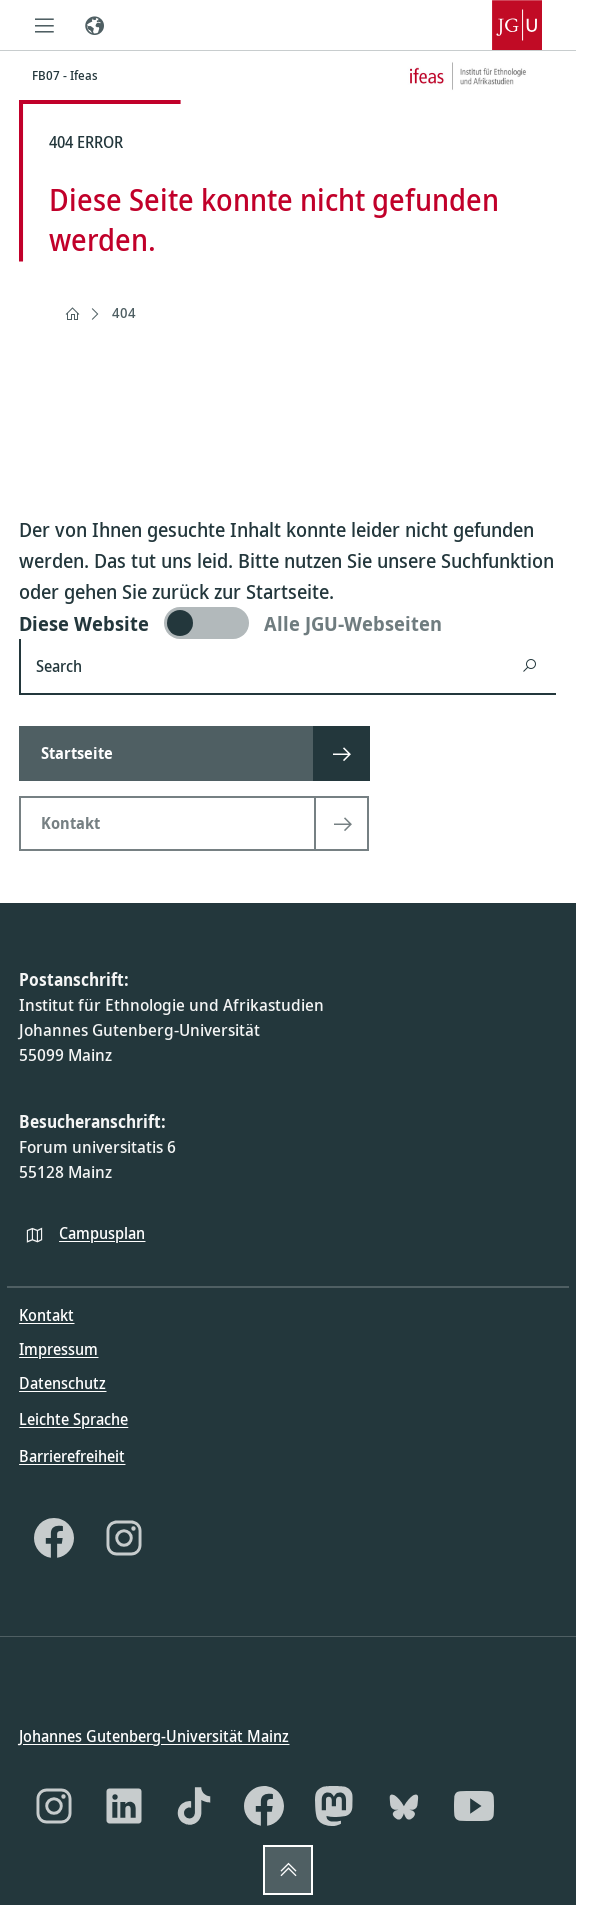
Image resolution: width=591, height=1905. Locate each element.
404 (124, 312)
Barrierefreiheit (72, 1455)
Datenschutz (62, 1383)
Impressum (58, 1349)
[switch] (287, 623)
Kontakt (46, 1315)
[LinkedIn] (124, 1806)
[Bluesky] (404, 1806)
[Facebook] (54, 1537)
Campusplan (102, 1232)
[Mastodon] (334, 1806)
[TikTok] (194, 1806)
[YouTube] (474, 1806)
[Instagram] (124, 1537)
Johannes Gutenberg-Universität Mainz (154, 1736)
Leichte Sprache (73, 1419)
